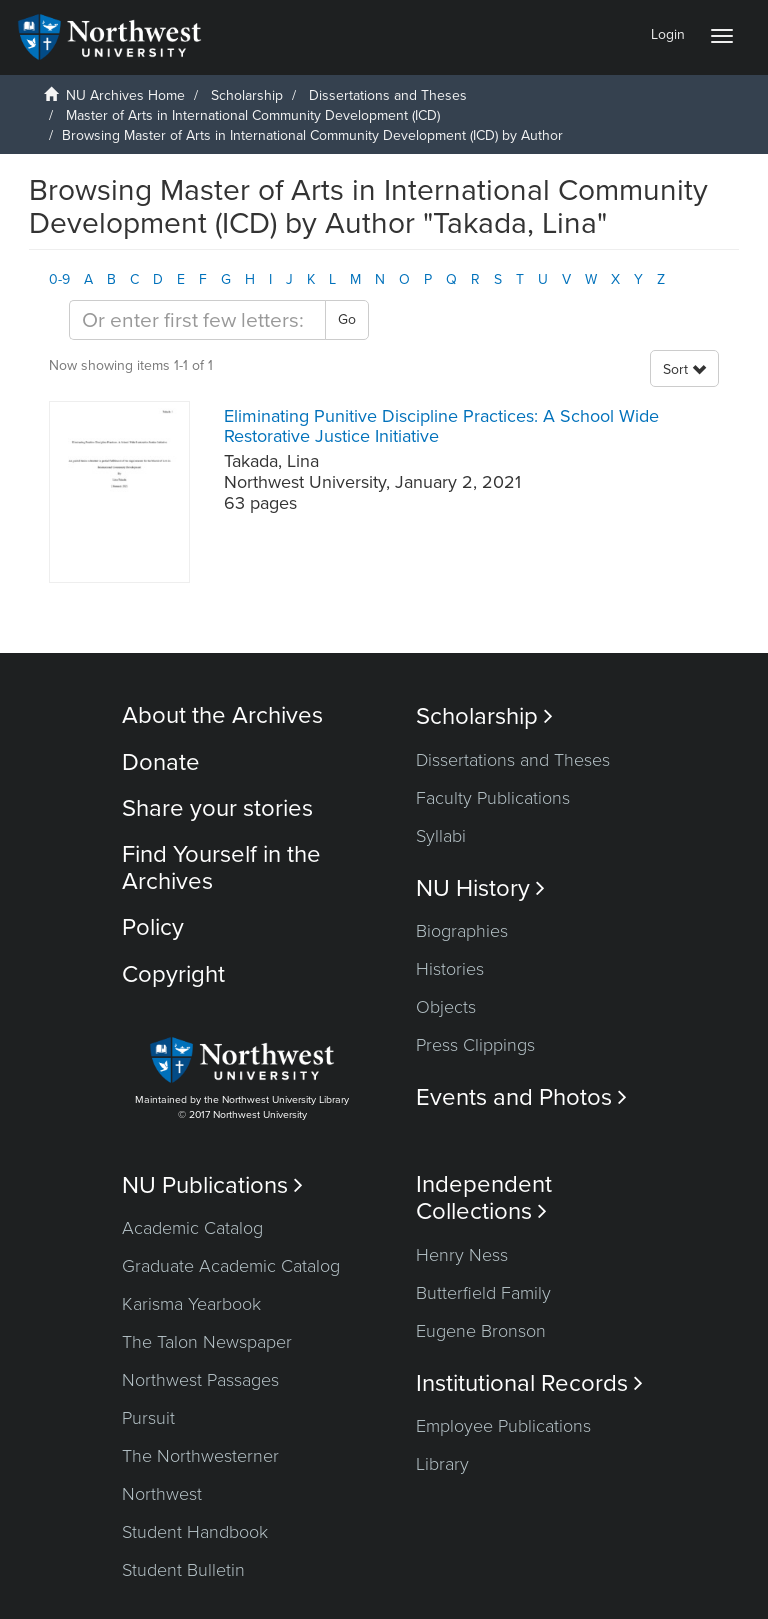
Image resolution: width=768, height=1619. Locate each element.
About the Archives (222, 715)
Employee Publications (503, 1426)
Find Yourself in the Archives (221, 867)
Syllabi (441, 836)
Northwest (162, 1494)
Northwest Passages (200, 1380)
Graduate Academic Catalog (231, 1266)
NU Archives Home (125, 95)
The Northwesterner (200, 1456)
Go (347, 319)
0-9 (59, 279)
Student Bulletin (183, 1570)
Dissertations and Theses (388, 95)
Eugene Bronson (481, 1331)
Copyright (173, 974)
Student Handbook (195, 1532)
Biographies (462, 931)
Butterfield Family (483, 1293)
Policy (153, 927)
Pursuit (148, 1418)
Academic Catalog (192, 1228)
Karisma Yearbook (191, 1304)
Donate (161, 762)
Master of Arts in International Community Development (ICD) (253, 115)
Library (442, 1464)
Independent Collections (484, 1198)
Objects (446, 1007)
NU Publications (212, 1185)
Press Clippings (475, 1045)
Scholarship (247, 95)
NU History (480, 888)
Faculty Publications (493, 798)
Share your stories (217, 808)
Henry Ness (462, 1255)
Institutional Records (529, 1383)
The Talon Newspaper (207, 1342)
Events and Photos (521, 1097)
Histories (450, 969)
